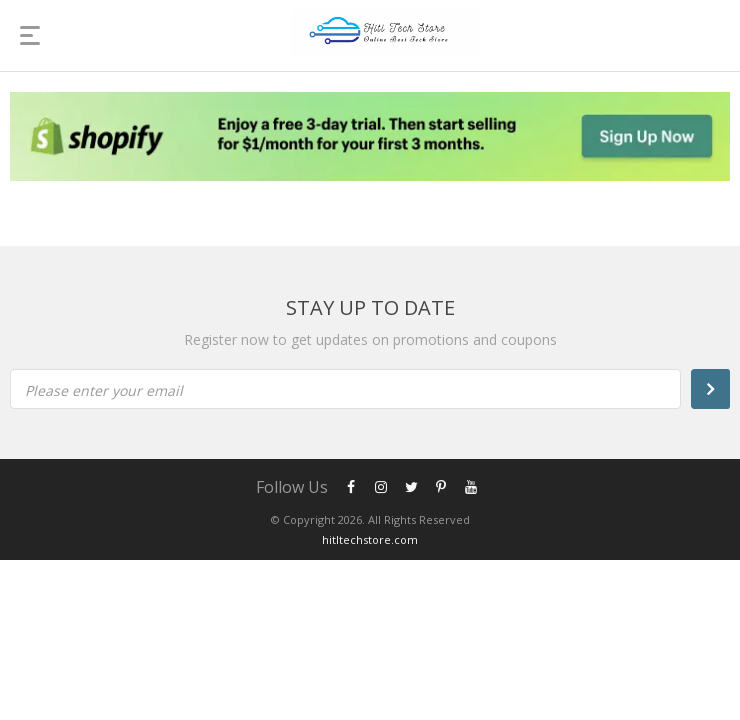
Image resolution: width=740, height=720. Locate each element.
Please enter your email (104, 390)
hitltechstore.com (370, 539)
